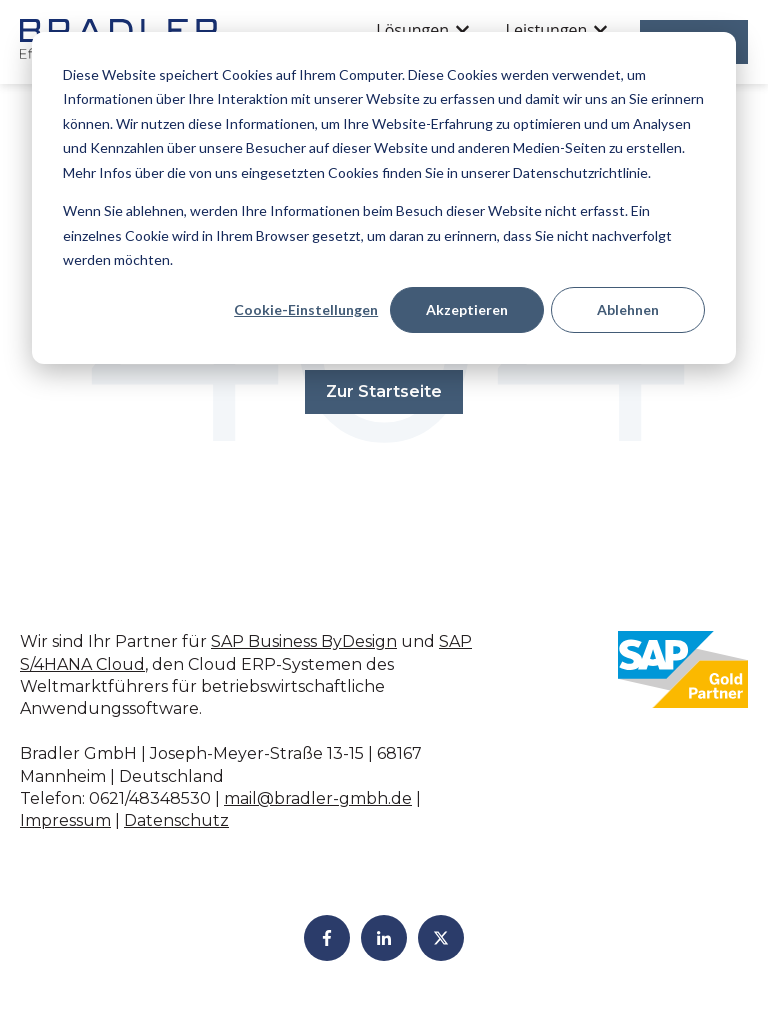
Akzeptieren (467, 309)
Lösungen (412, 30)
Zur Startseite (384, 391)
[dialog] (384, 198)
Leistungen (547, 30)
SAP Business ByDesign (304, 641)
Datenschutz (176, 820)
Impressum (65, 820)
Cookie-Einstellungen (306, 309)
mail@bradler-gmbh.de (318, 798)
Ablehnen (628, 309)
